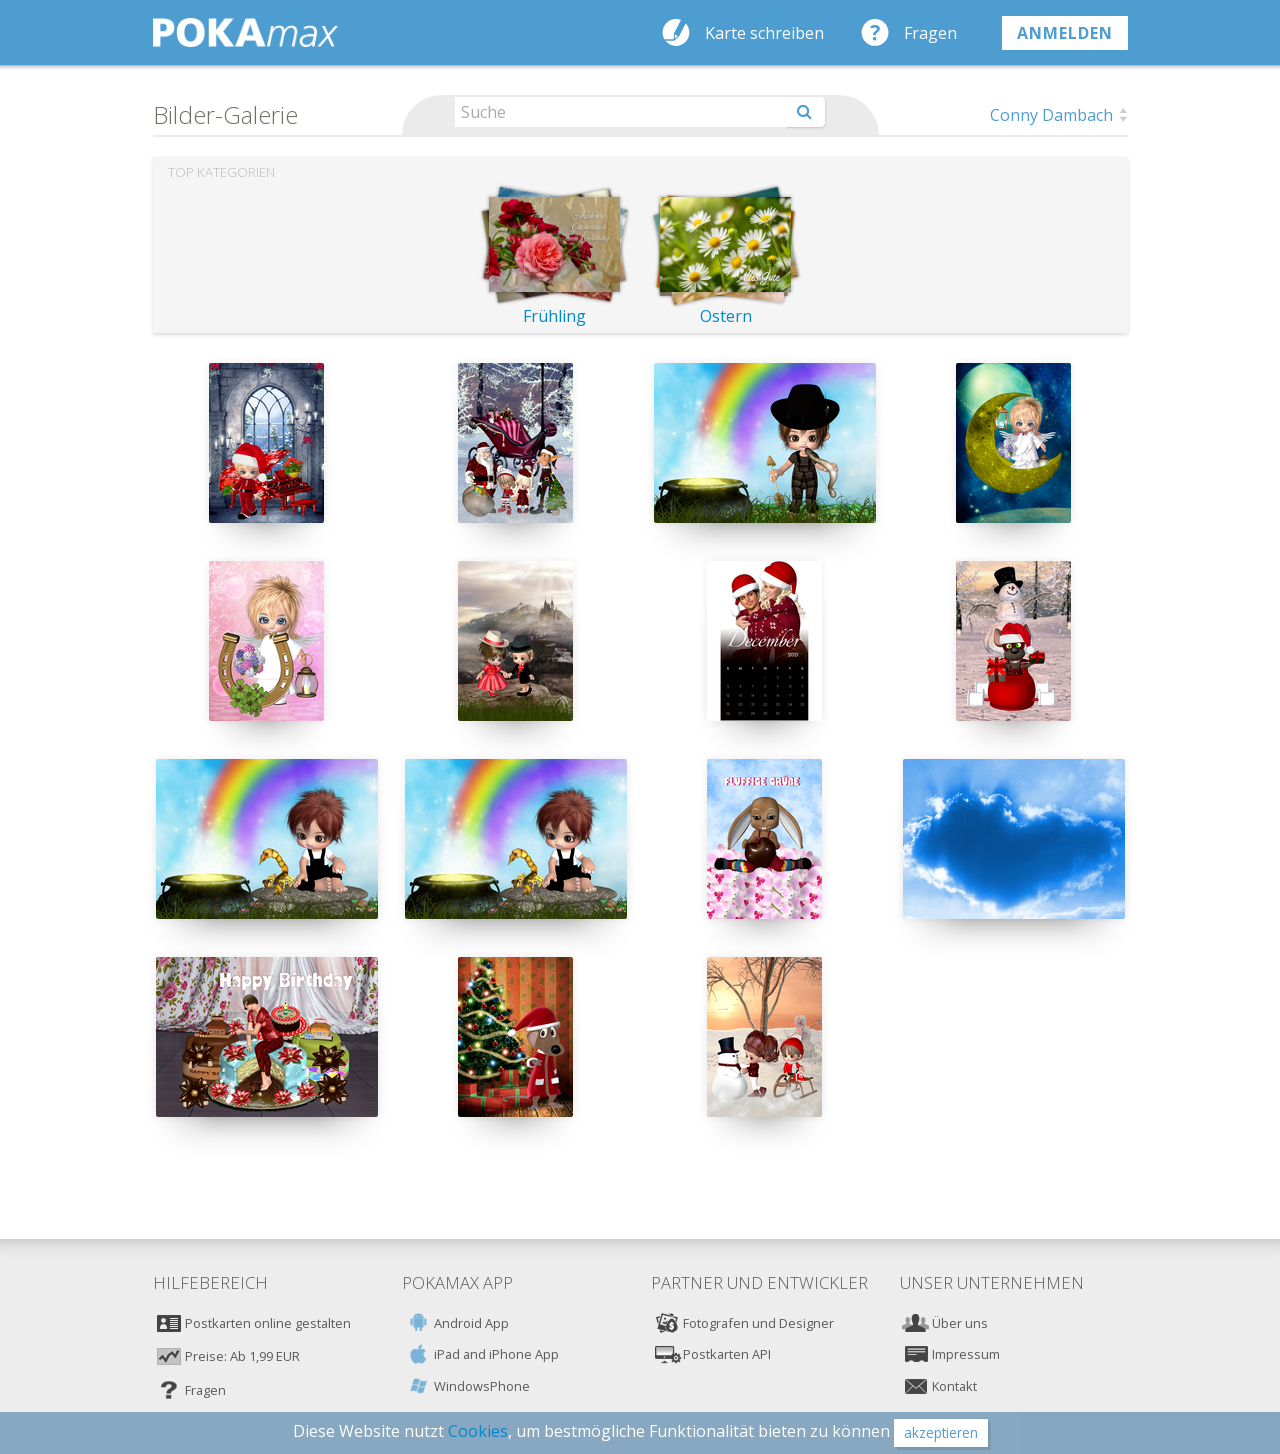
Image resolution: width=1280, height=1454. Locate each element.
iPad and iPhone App (496, 1354)
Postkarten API (727, 1354)
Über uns (960, 1323)
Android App (471, 1323)
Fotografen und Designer (758, 1323)
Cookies (478, 1431)
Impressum (966, 1354)
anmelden (1065, 33)
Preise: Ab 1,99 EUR (242, 1356)
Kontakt (954, 1386)
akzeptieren (941, 1432)
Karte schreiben (764, 33)
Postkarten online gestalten (268, 1323)
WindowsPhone (482, 1386)
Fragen (930, 33)
